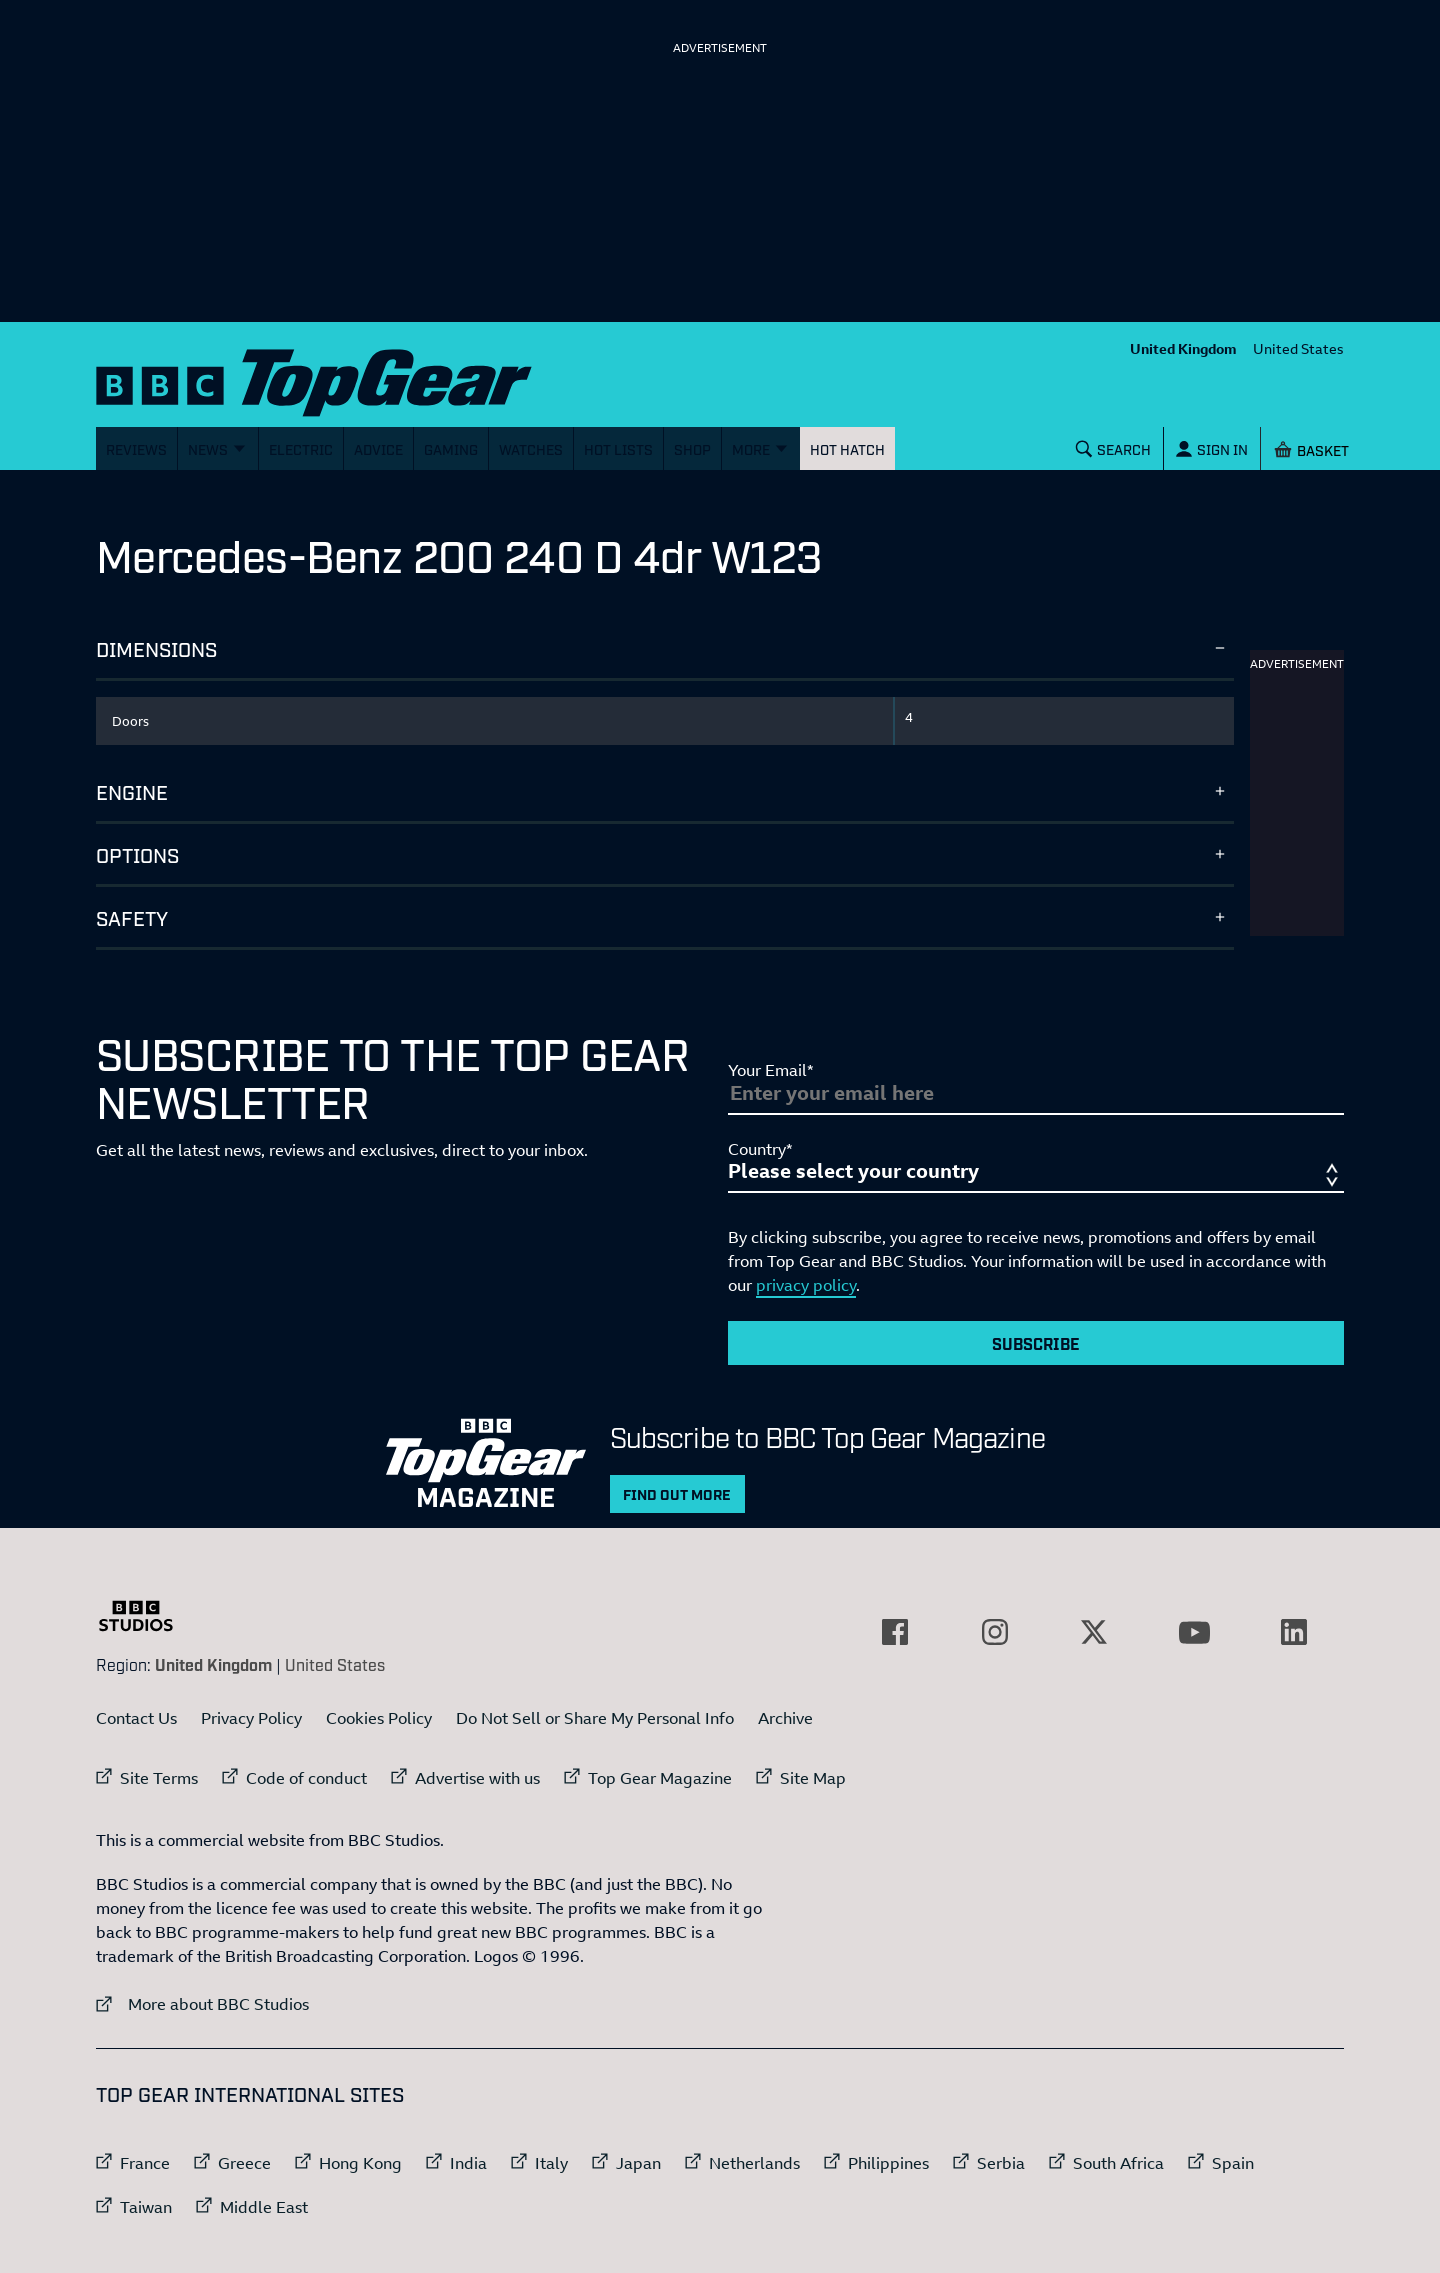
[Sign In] (1212, 448)
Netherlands (754, 2163)
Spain (1233, 2163)
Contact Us (136, 1718)
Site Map (813, 1778)
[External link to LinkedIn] (1294, 1632)
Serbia (1001, 2163)
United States (1298, 348)
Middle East (264, 2207)
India (468, 2163)
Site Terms (159, 1778)
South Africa (1118, 2163)
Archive (785, 1718)
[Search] (1114, 448)
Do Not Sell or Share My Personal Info (595, 1718)
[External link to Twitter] (1094, 1632)
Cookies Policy (379, 1718)
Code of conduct (306, 1778)
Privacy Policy (251, 1718)
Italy (551, 2163)
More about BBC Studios (202, 2003)
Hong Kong (360, 2163)
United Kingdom (1183, 348)
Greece (244, 2163)
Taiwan (146, 2207)
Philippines (888, 2163)
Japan (638, 2163)
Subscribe (1036, 1343)
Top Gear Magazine (660, 1778)
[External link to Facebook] (895, 1632)
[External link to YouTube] (1194, 1632)
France (145, 2163)
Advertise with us (477, 1778)
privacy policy (806, 1285)
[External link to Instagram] (995, 1632)
